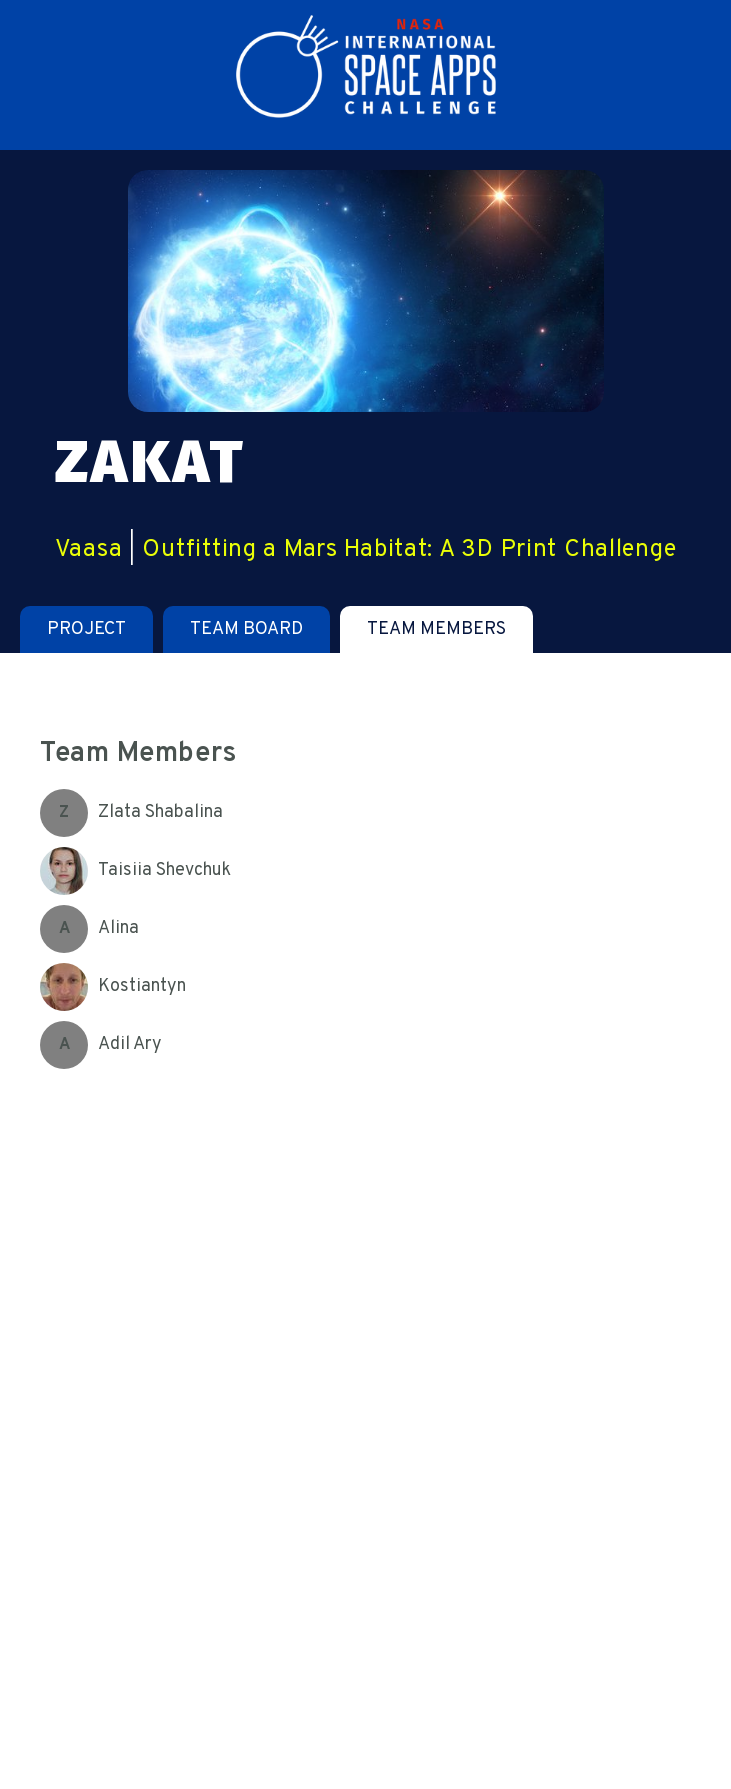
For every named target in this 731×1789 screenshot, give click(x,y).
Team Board (246, 629)
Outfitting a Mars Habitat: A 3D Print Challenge (409, 550)
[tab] (86, 629)
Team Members (436, 629)
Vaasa (89, 550)
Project (86, 629)
